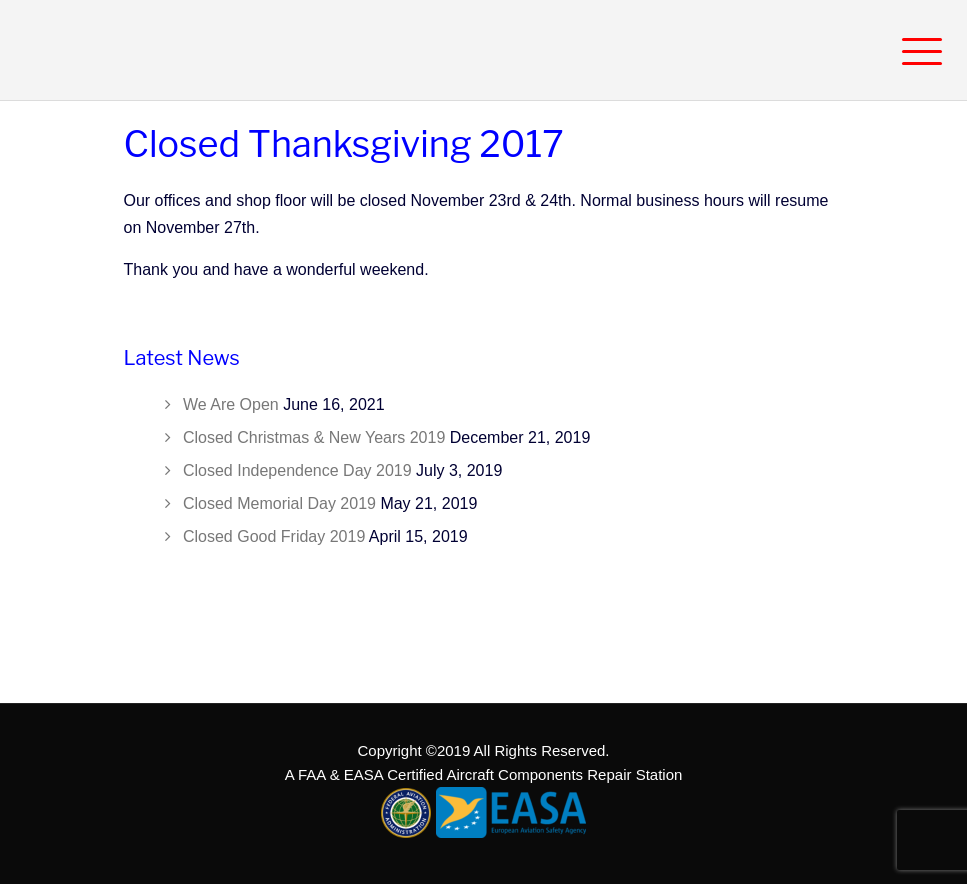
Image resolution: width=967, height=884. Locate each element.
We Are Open (231, 404)
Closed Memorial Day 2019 (279, 503)
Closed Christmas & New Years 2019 (314, 437)
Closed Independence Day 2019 (297, 470)
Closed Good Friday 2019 (274, 536)
